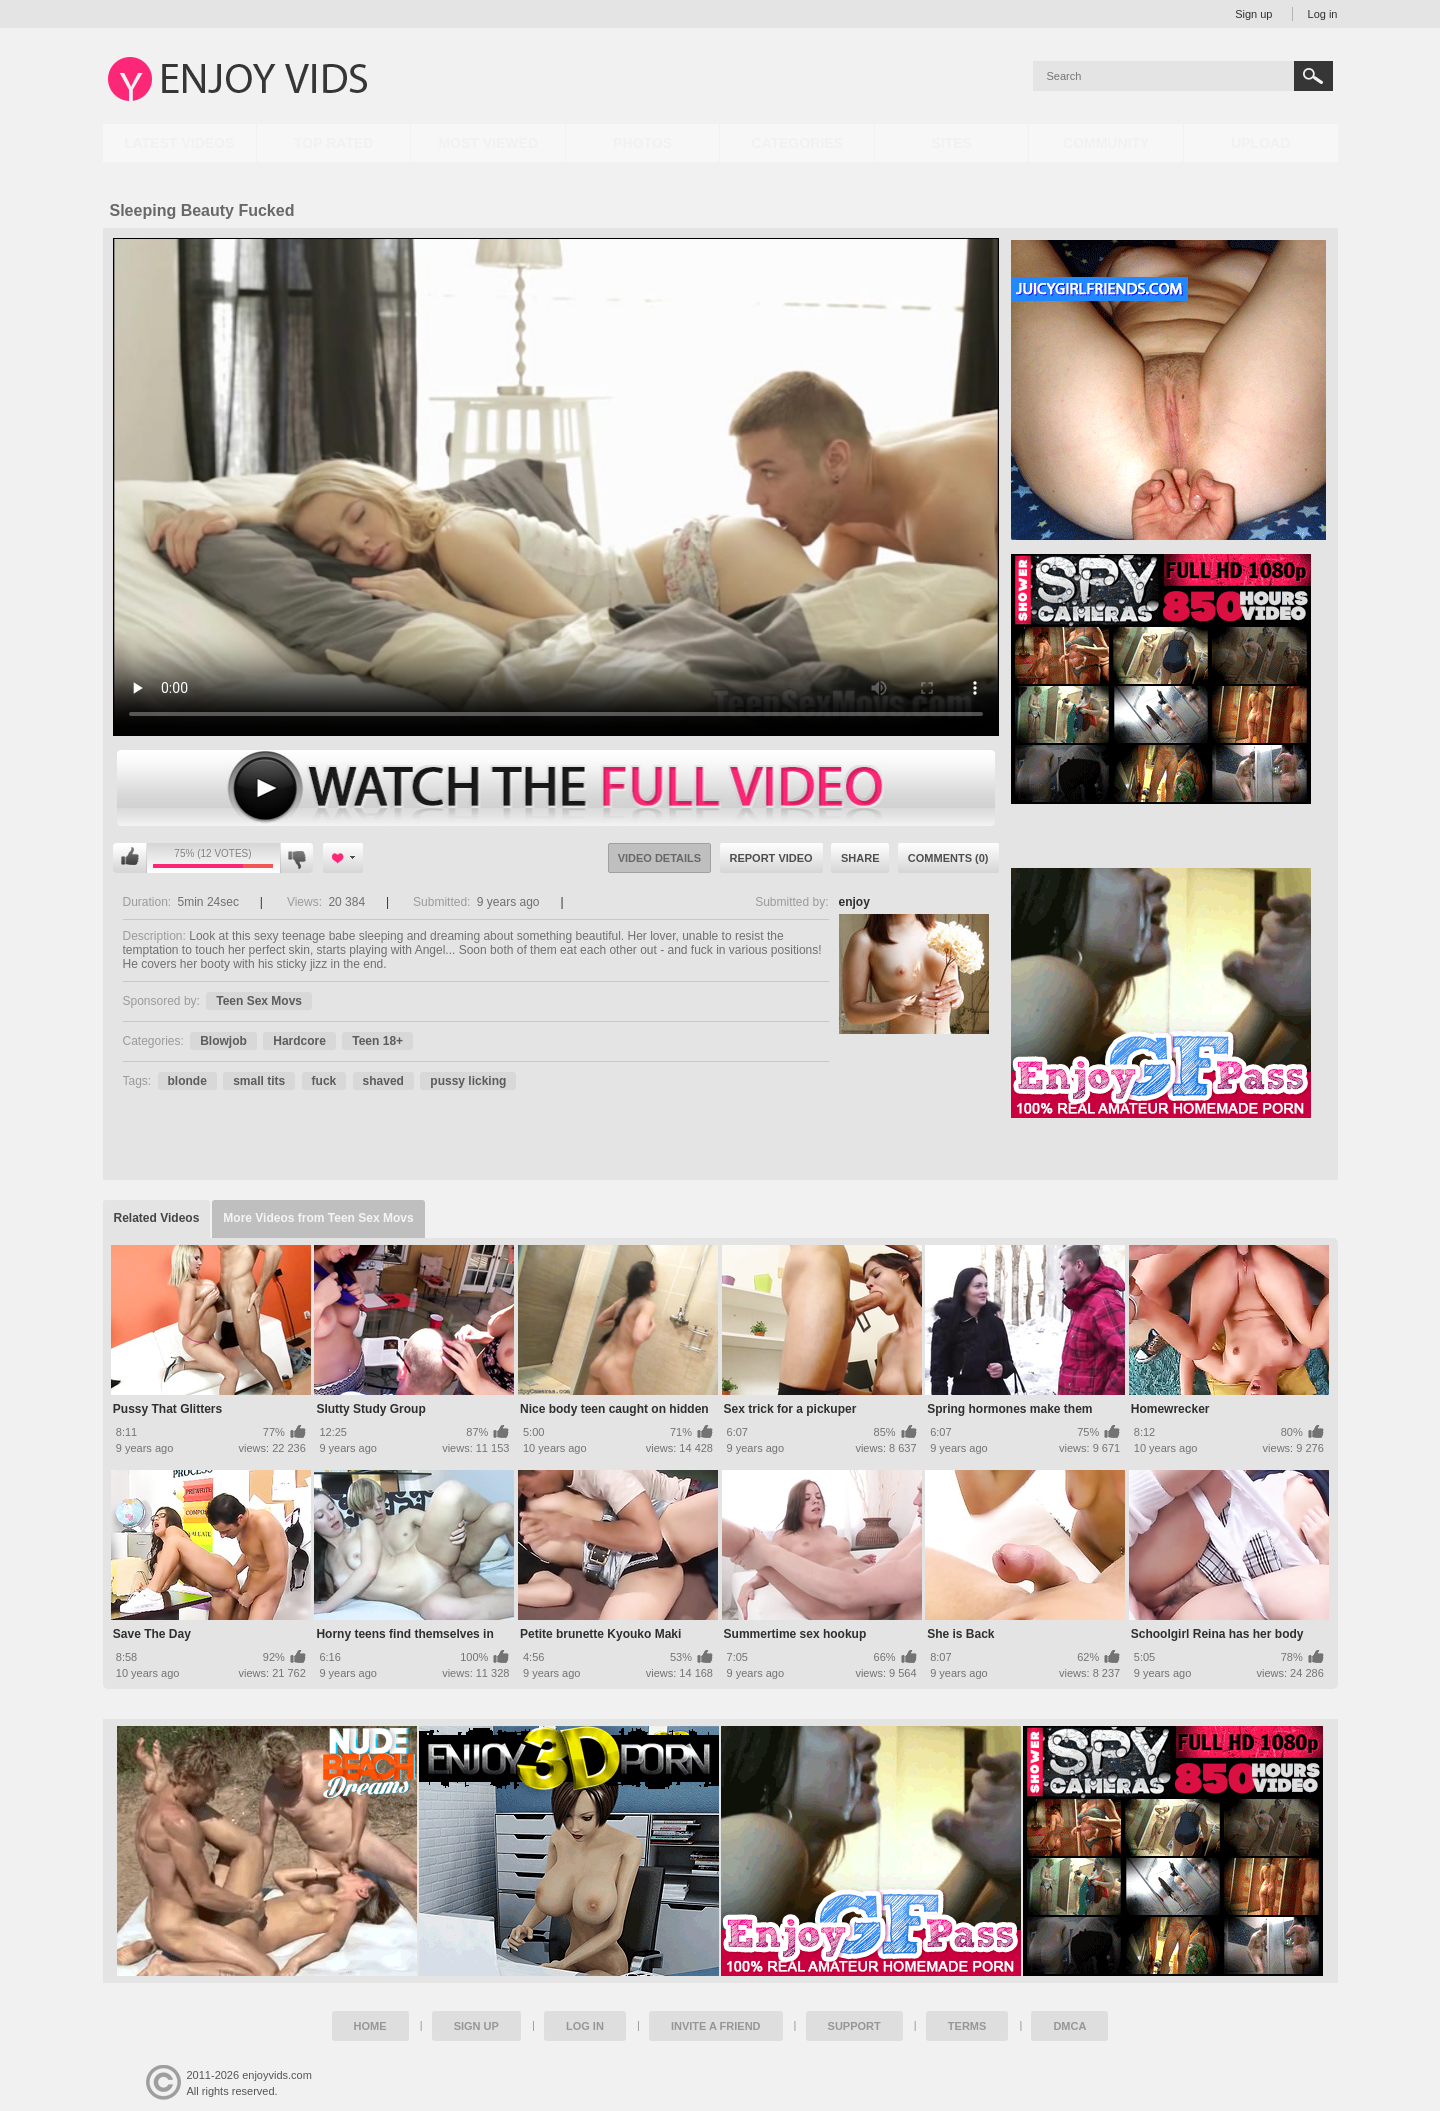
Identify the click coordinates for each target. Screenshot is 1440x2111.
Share (860, 858)
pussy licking (468, 1081)
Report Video (771, 858)
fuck (324, 1081)
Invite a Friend (716, 2026)
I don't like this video (296, 858)
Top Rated (333, 143)
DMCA (1069, 2026)
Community (1106, 143)
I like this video (130, 858)
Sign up (1253, 14)
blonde (187, 1081)
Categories (797, 143)
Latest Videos (179, 143)
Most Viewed (488, 143)
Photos (642, 143)
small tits (259, 1081)
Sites (951, 143)
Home (370, 2026)
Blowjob (223, 1041)
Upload (1260, 143)
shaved (383, 1081)
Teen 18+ (377, 1041)
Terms (967, 2026)
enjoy (854, 902)
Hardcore (299, 1041)
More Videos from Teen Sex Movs (318, 1218)
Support (854, 2026)
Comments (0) (948, 858)
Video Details (660, 858)
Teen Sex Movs (259, 1001)
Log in (1323, 14)
